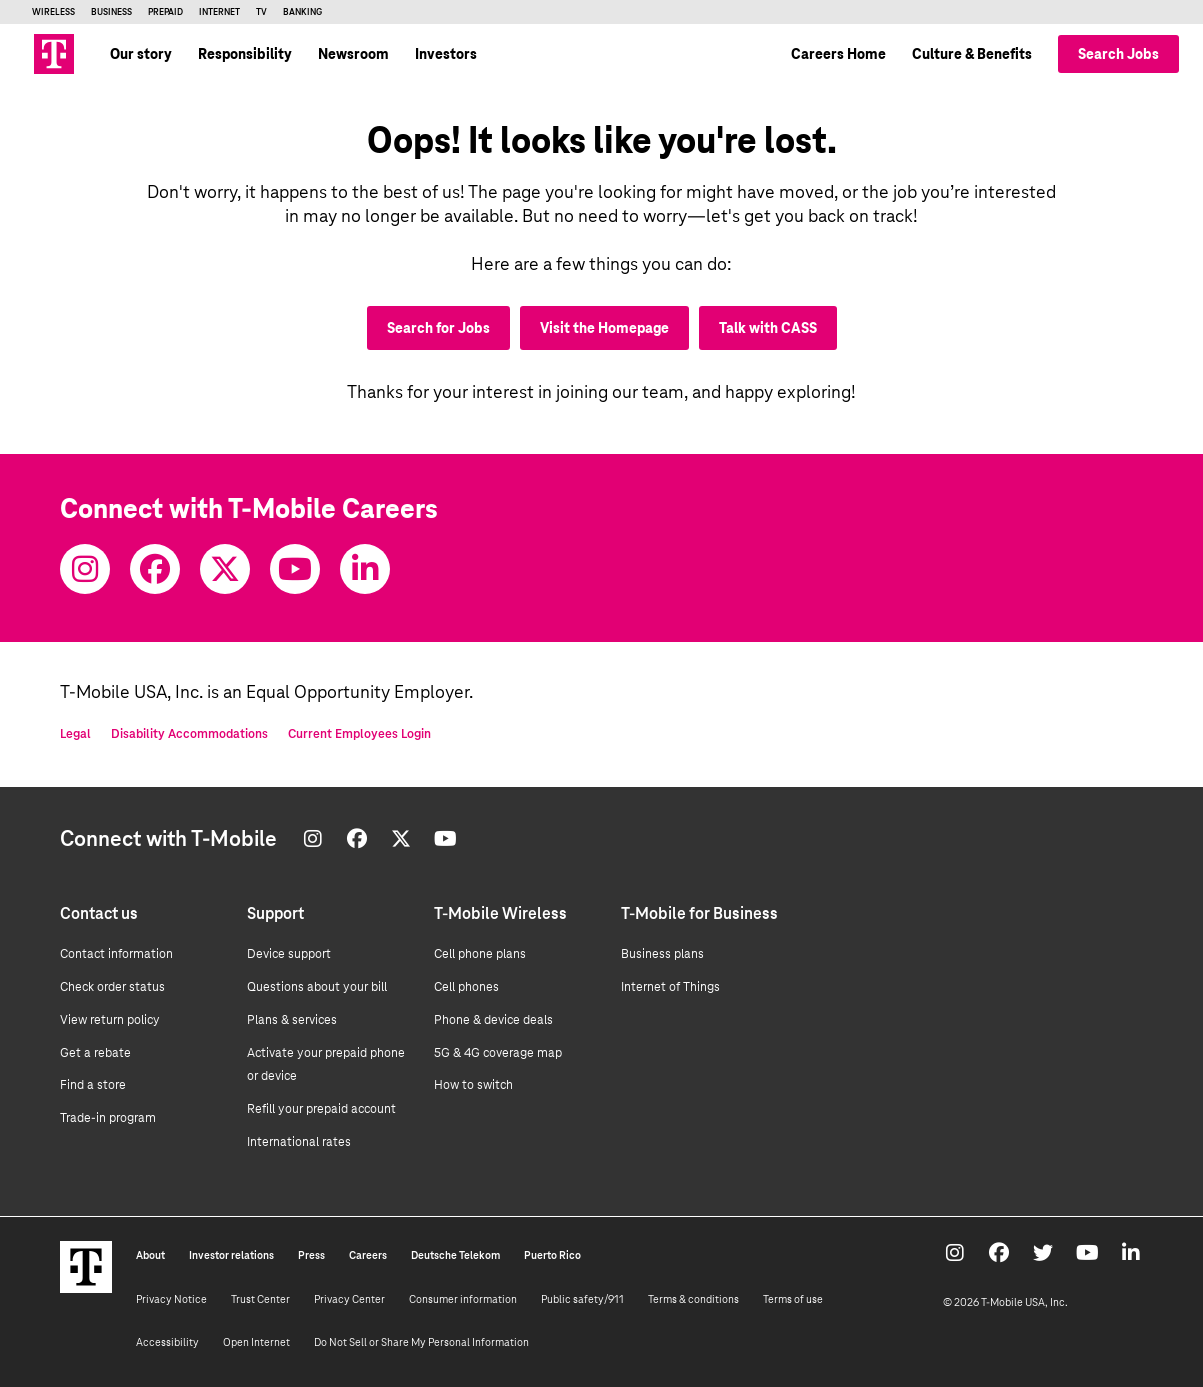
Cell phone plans (480, 954)
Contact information (116, 954)
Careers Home (838, 54)
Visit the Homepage (604, 328)
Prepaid (165, 12)
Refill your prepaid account (321, 1109)
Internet (219, 12)
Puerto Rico (552, 1255)
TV (261, 12)
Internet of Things (670, 987)
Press (311, 1255)
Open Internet (256, 1342)
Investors (446, 54)
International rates (299, 1142)
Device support (289, 954)
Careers (368, 1255)
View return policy (110, 1020)
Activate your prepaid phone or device (326, 1065)
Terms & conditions (693, 1299)
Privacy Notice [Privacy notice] (171, 1299)
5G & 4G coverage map (498, 1053)
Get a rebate (95, 1053)
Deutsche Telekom (455, 1255)
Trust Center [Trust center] (260, 1299)
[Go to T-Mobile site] (54, 54)
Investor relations (231, 1255)
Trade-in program (108, 1118)
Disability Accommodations (189, 734)
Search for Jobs (438, 328)
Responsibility (245, 54)
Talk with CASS (768, 328)
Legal (75, 734)
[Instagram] (85, 569)
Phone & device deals (493, 1020)
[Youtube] (295, 569)
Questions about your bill (317, 987)
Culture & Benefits (972, 54)
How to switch (473, 1085)
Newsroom (353, 54)
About (150, 1255)
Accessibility (167, 1342)
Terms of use (793, 1299)
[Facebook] (155, 569)
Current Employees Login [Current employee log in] (359, 734)
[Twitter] (225, 569)
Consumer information (463, 1299)
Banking (302, 12)
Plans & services (292, 1020)
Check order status (112, 987)
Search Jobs (1118, 54)
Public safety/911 (582, 1299)
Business (111, 12)
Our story (141, 54)
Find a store (93, 1085)
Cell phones (466, 987)
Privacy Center (349, 1299)
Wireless (53, 12)
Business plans (662, 954)
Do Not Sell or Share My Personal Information (421, 1342)
